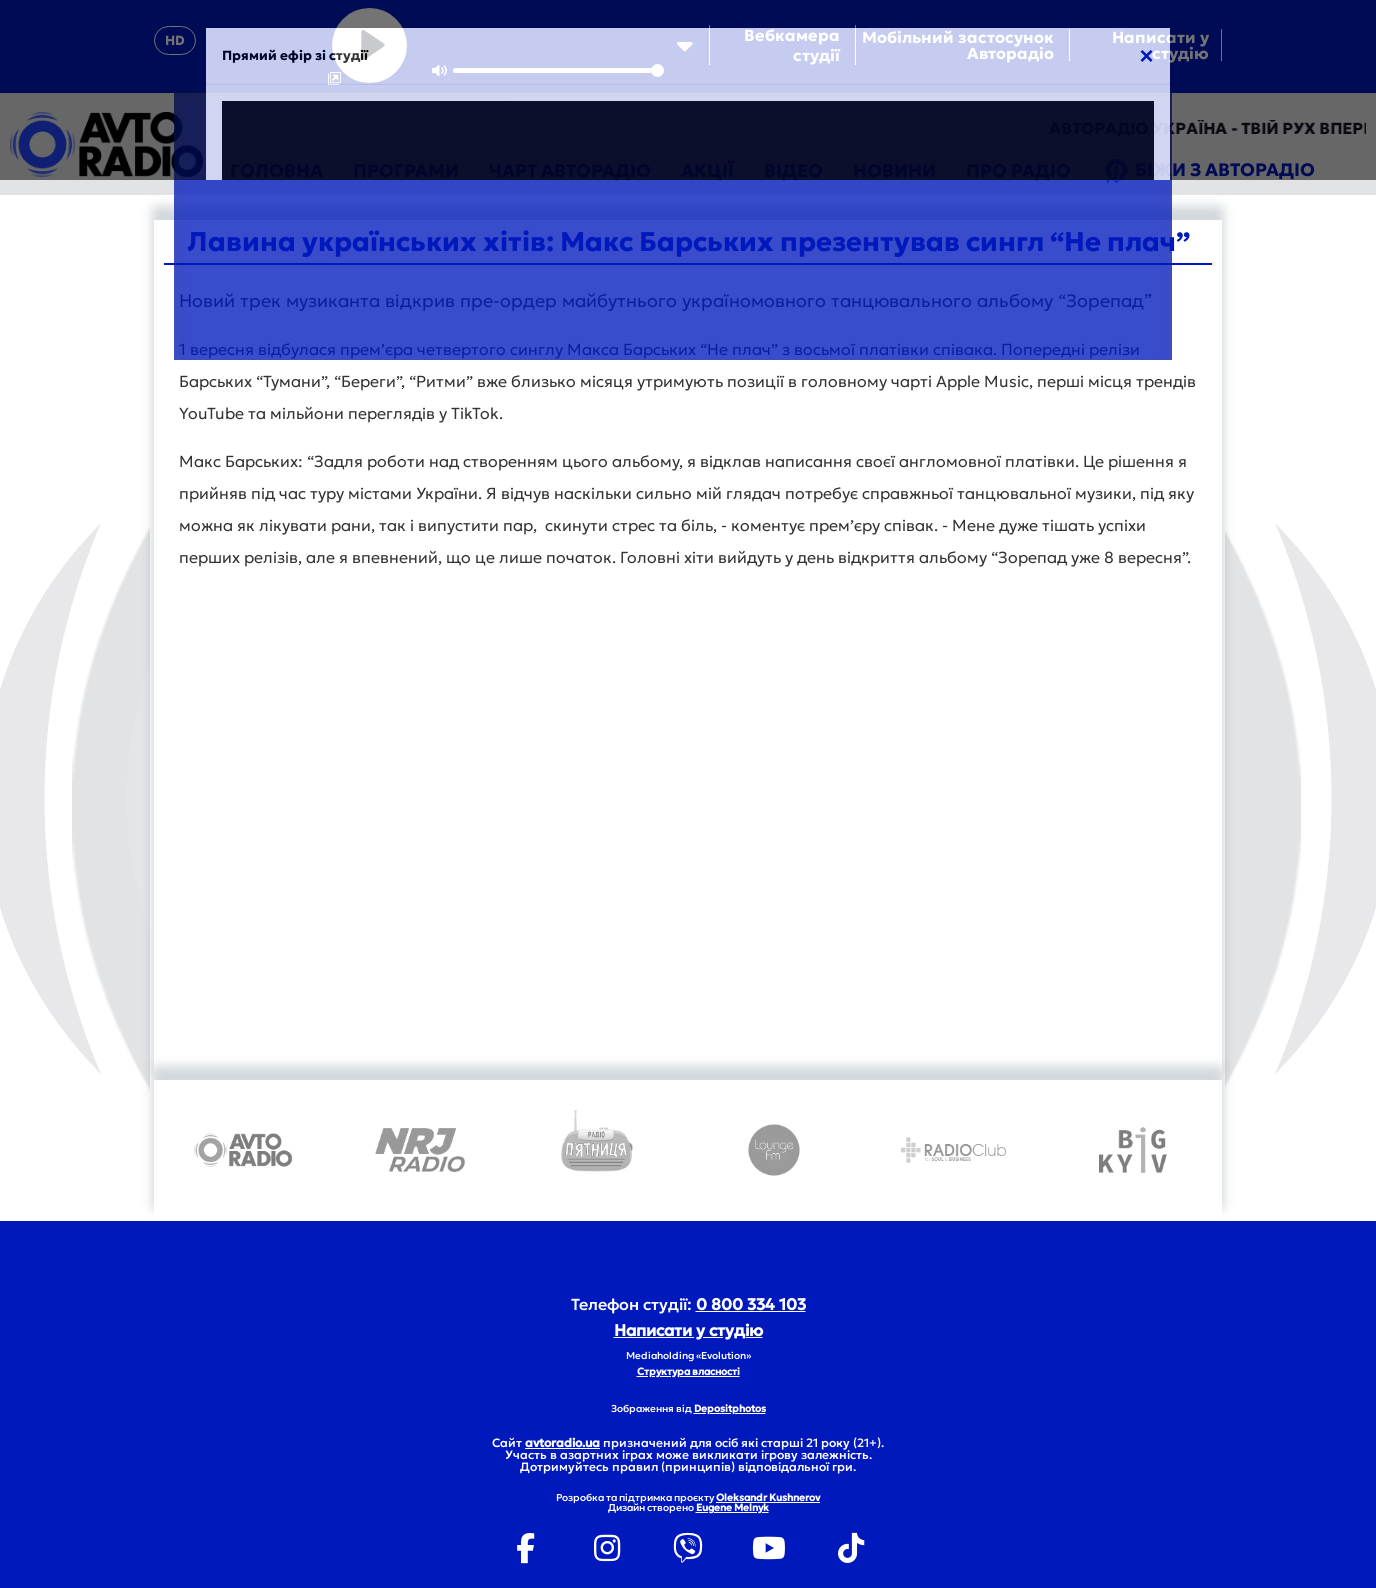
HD (175, 40)
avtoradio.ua (562, 1442)
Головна (276, 170)
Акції (707, 170)
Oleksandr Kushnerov (768, 1497)
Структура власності (688, 1371)
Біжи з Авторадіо (1208, 171)
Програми (406, 170)
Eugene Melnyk (732, 1507)
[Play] (369, 45)
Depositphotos (730, 1408)
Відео (793, 170)
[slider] (558, 70)
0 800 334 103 (751, 1304)
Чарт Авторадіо (570, 170)
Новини (894, 170)
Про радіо (1018, 170)
